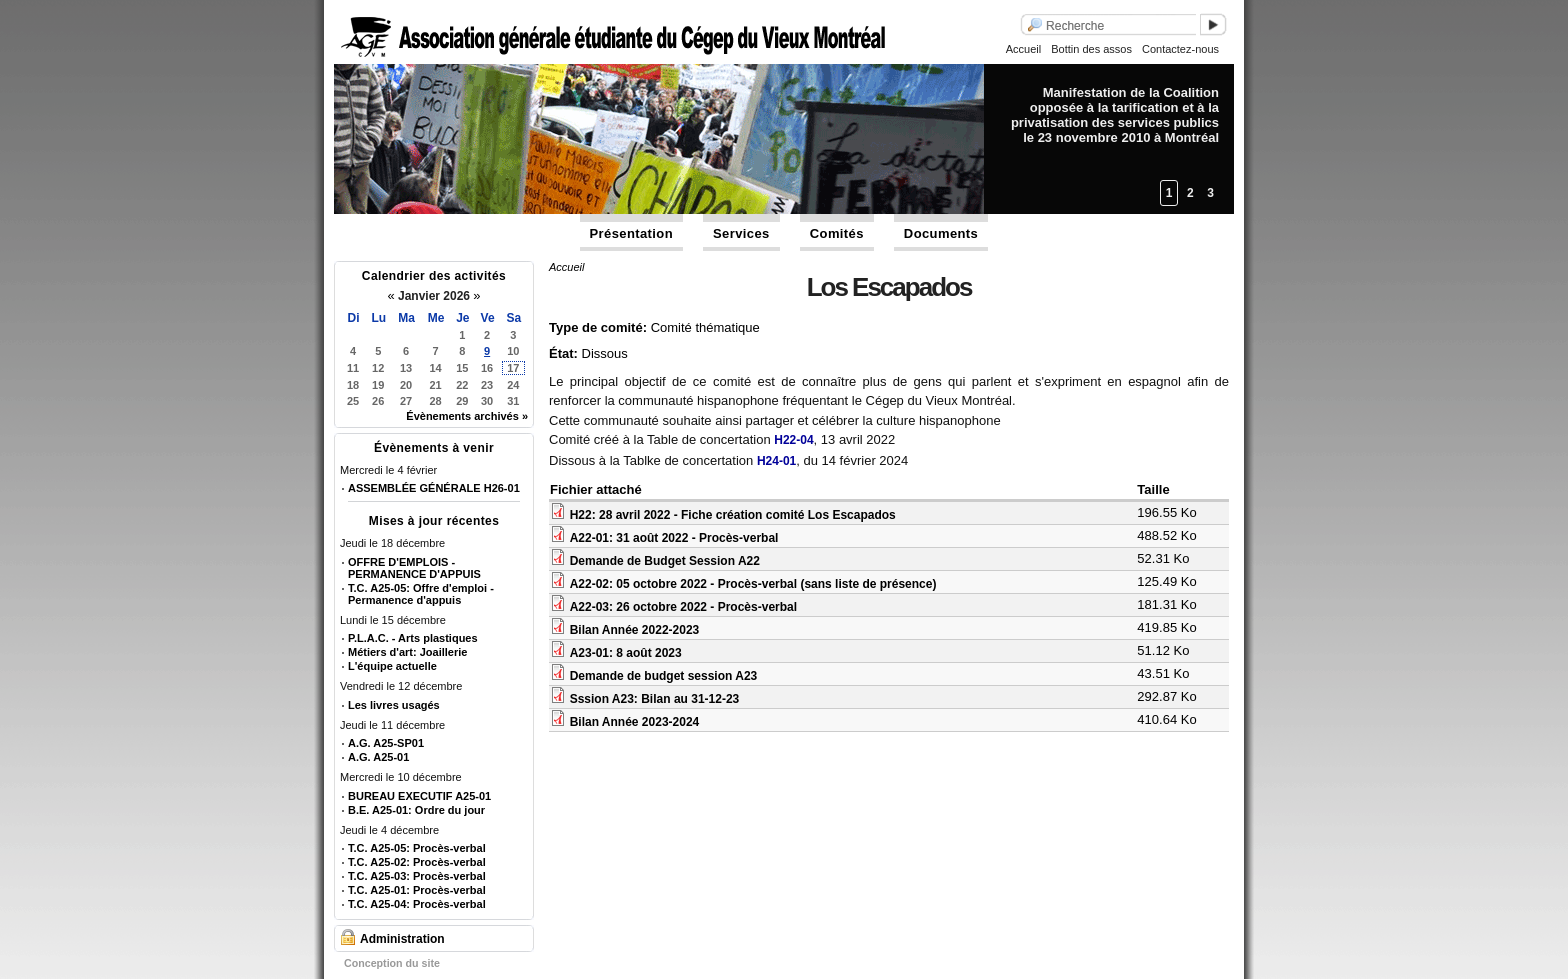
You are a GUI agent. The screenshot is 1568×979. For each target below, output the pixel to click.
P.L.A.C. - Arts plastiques (413, 638)
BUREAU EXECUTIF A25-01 (419, 796)
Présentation (632, 233)
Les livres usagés (394, 705)
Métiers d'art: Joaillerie (407, 652)
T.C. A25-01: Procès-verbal (417, 890)
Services (741, 233)
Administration (402, 939)
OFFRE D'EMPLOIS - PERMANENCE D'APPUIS (414, 568)
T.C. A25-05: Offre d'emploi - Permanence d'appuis (421, 594)
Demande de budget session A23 (664, 676)
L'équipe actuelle (392, 666)
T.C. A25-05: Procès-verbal (417, 848)
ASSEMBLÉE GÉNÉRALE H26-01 (434, 488)
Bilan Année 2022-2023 (635, 630)
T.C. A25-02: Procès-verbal (417, 862)
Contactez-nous (1180, 49)
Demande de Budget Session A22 (665, 561)
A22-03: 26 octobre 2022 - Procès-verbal (683, 607)
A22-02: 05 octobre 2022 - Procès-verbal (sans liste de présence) (753, 584)
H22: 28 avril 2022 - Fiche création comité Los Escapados (733, 515)
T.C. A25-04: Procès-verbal (417, 904)
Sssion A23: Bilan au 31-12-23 (655, 699)
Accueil (1023, 49)
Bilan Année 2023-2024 (635, 722)
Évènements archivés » (467, 416)
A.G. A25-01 (378, 757)
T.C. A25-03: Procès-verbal (417, 876)
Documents (941, 233)
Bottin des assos (1091, 49)
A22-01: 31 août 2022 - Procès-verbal (674, 538)
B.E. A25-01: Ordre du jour (416, 810)
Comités (837, 233)
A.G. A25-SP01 (386, 743)
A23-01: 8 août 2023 (626, 653)
